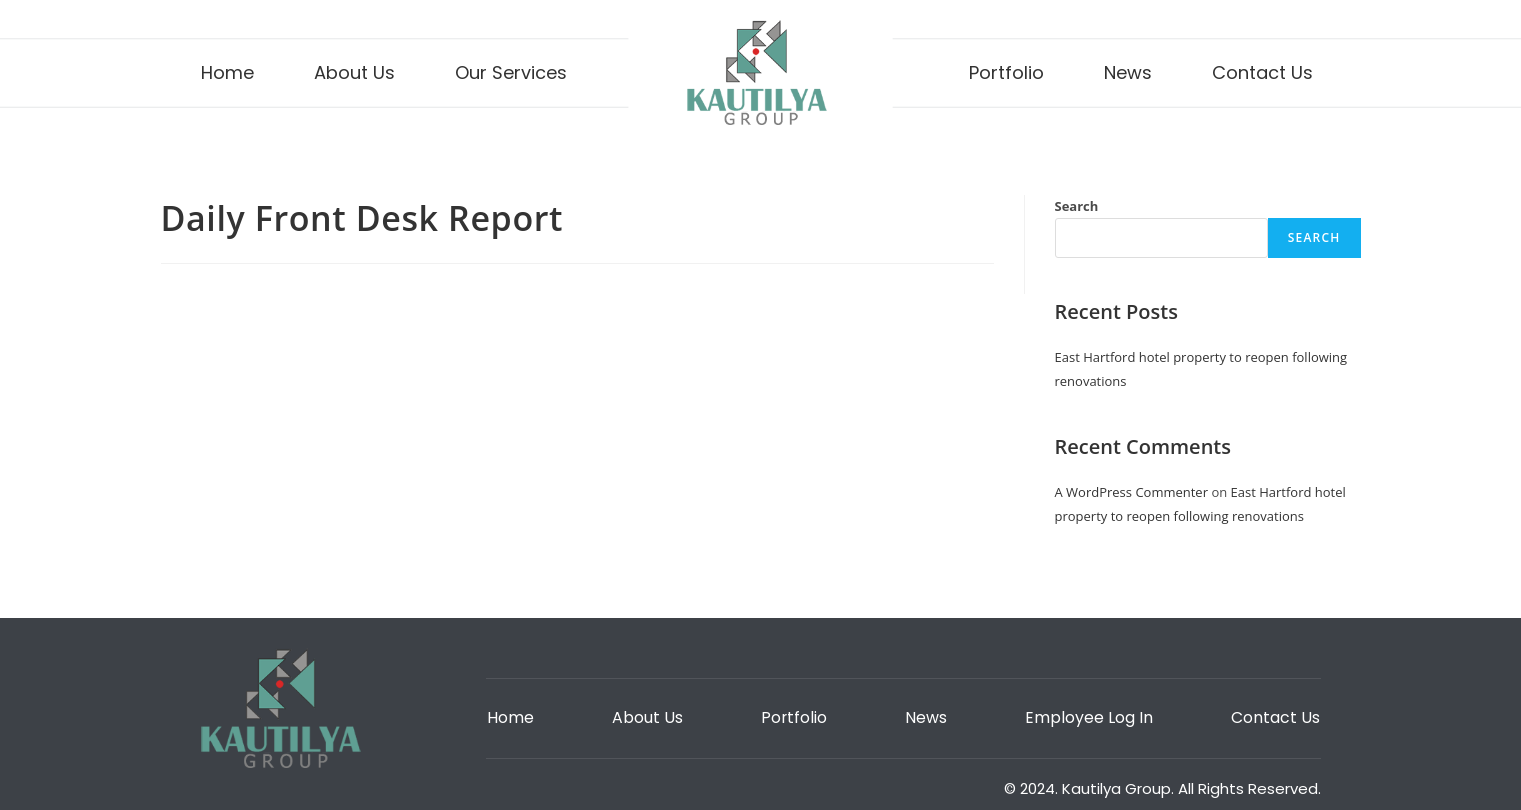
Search (1077, 206)
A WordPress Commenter (1132, 492)
